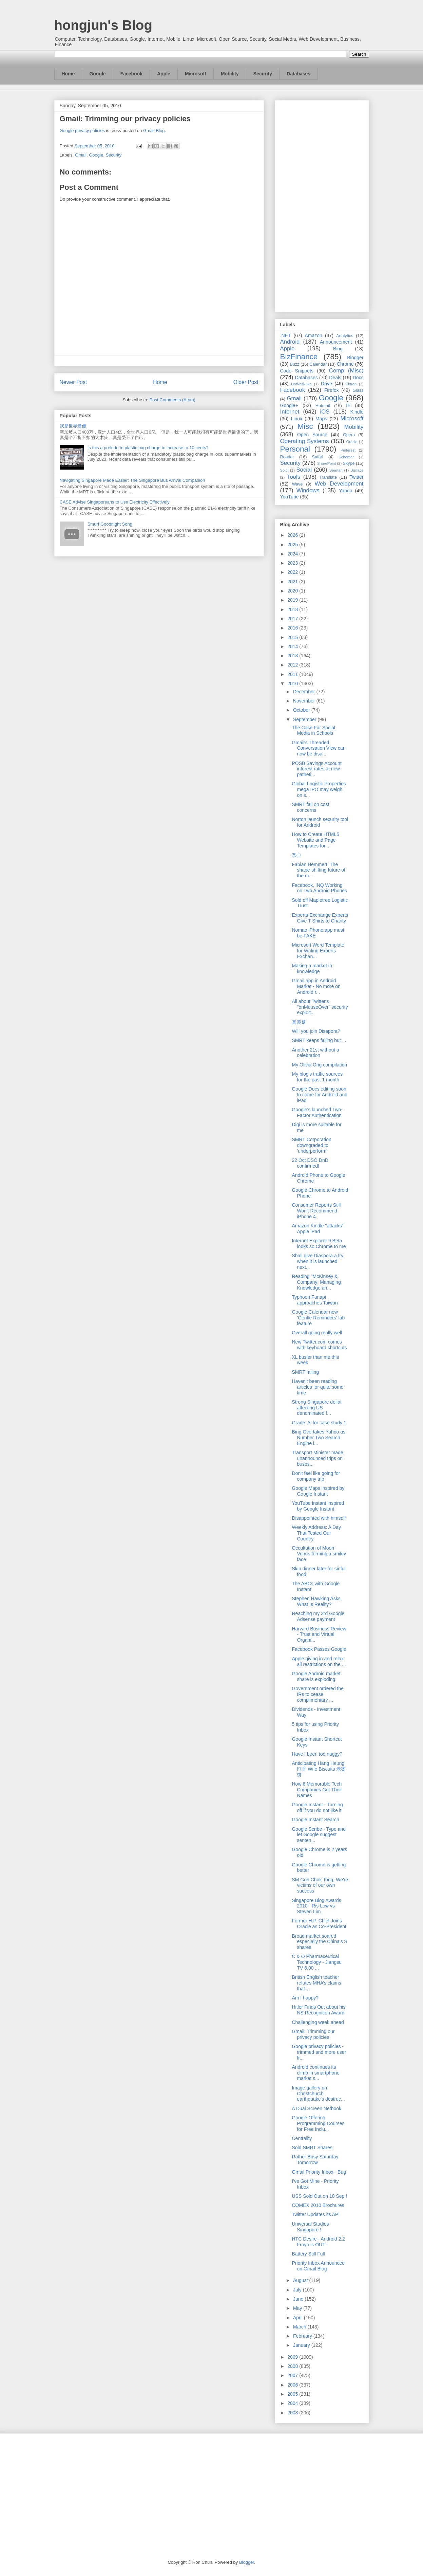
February (303, 2336)
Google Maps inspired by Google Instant (318, 1491)
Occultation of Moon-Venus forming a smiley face (319, 1553)
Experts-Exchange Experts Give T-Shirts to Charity (320, 918)
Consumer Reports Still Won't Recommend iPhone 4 (316, 1210)
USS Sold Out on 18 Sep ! (319, 2196)
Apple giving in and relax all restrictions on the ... (319, 1661)
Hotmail (322, 405)
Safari (317, 457)
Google (97, 73)
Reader (287, 457)
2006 (293, 2385)
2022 (293, 572)
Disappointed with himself (319, 1518)
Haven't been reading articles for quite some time (317, 1386)
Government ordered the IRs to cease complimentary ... (318, 1694)
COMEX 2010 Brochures (318, 2205)
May (298, 2308)
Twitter (356, 477)
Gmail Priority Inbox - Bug (319, 2172)
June (299, 2299)
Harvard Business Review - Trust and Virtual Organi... (319, 1634)
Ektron (351, 384)
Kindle (357, 412)
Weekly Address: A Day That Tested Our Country (316, 1532)
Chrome (345, 364)
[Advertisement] (322, 205)
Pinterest (348, 450)
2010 (293, 683)
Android (290, 342)
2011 (293, 674)
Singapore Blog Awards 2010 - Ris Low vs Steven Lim (316, 1906)
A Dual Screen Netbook (316, 2108)
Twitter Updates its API (316, 2214)
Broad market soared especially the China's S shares (319, 1941)
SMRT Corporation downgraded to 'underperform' (311, 1145)
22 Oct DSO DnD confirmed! (310, 1163)
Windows (308, 490)
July (298, 2289)
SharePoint (326, 463)
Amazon (313, 335)
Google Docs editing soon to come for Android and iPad (319, 1094)
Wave (297, 484)
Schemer (346, 457)
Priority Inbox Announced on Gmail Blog (318, 2265)
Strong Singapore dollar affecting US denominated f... (317, 1407)
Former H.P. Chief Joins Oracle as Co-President (319, 1923)
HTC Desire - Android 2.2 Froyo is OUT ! (318, 2241)
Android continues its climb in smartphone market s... (315, 2072)
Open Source (312, 434)
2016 (293, 628)
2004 (293, 2403)
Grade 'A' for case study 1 (319, 1422)
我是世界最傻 (73, 425)
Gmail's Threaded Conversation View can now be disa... (318, 748)
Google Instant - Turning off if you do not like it (317, 1807)
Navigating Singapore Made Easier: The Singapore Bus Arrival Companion (132, 480)
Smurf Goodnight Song (110, 524)
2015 (293, 637)
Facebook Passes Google (319, 1649)
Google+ (289, 405)
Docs (358, 377)
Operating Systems (304, 441)
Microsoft (195, 73)
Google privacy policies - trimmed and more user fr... (319, 2052)
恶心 (296, 855)
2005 (293, 2394)
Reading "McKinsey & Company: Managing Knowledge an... (316, 1282)
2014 (293, 646)
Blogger (355, 357)
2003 (293, 2412)
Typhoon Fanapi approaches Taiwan (315, 1299)
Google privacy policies (82, 130)
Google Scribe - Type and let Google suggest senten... (319, 1834)
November (304, 701)
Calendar (318, 364)
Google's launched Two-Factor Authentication (317, 1112)
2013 (293, 655)
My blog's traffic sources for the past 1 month (317, 1076)
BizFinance (299, 356)
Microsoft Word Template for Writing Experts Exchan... (318, 950)
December (304, 691)
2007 (293, 2375)
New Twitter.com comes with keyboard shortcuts (319, 1344)
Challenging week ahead (318, 2022)
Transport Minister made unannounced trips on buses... (317, 1458)
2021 (293, 581)
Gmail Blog (154, 130)
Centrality (302, 2138)
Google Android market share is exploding (316, 1676)
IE (348, 405)
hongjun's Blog (103, 25)
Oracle (351, 442)
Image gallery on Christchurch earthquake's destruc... (318, 2093)
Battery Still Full (308, 2254)
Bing (338, 348)
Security (262, 73)
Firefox (331, 390)
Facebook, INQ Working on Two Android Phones (319, 888)
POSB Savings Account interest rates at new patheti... (316, 769)
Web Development (338, 483)
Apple (163, 73)
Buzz (294, 364)
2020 (293, 590)
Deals (335, 377)
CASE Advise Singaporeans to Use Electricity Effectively (115, 502)
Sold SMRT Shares (312, 2147)
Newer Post (73, 382)
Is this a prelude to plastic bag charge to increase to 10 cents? (148, 447)
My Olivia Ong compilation (319, 1064)
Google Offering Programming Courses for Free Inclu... (318, 2123)
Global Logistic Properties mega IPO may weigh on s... (319, 789)
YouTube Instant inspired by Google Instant (318, 1506)
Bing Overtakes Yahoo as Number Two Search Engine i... (318, 1437)
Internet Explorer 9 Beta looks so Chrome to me (319, 1243)
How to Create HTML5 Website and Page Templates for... (315, 840)
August (301, 2280)
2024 (293, 553)
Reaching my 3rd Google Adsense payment (318, 1616)
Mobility (230, 73)
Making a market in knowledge (312, 968)
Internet (290, 411)
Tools (293, 477)
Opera (349, 435)
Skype (348, 463)
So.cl (284, 470)
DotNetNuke (301, 384)
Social (304, 470)
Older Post (245, 382)
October (302, 710)
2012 (293, 665)
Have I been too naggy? (317, 1754)
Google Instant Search (315, 1819)
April (298, 2317)
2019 (293, 600)
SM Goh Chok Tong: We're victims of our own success (320, 1885)
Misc (305, 426)
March (300, 2327)
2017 (293, 618)
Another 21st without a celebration (315, 1052)
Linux (296, 418)
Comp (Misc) (346, 370)
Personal (295, 449)
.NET (285, 335)
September (305, 719)
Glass (357, 390)
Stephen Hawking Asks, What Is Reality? (317, 1601)
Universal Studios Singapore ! (310, 2226)
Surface (357, 470)
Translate (328, 477)
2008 (293, 2366)
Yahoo (345, 490)
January (302, 2345)
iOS (325, 411)
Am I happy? (305, 1997)
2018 (293, 609)
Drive (326, 383)
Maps (321, 418)
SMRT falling (305, 1372)
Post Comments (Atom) (172, 399)
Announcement (336, 342)
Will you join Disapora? (316, 1031)
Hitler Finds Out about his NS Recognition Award (318, 2009)
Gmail (80, 155)
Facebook (131, 73)
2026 (293, 535)
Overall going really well (317, 1332)
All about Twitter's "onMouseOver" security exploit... (320, 1007)
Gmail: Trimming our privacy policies (125, 118)
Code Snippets (296, 370)
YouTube (289, 496)
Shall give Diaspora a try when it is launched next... (317, 1261)
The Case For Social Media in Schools (313, 730)
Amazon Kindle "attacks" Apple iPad (317, 1228)
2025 (293, 544)
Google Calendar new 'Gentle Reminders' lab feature (318, 1317)
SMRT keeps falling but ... (319, 1040)
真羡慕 (299, 1022)
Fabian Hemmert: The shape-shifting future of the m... (318, 870)
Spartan (336, 470)
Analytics (344, 335)
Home (68, 73)
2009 (293, 2357)
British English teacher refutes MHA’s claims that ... (316, 1982)
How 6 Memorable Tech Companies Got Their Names (317, 1789)
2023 (293, 563)
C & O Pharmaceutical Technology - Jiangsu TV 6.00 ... (317, 1962)
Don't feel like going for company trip (316, 1476)
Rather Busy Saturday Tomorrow (315, 2159)
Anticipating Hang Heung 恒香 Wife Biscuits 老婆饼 (319, 1768)
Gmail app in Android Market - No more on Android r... (316, 986)
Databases (298, 73)
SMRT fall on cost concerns (310, 807)
